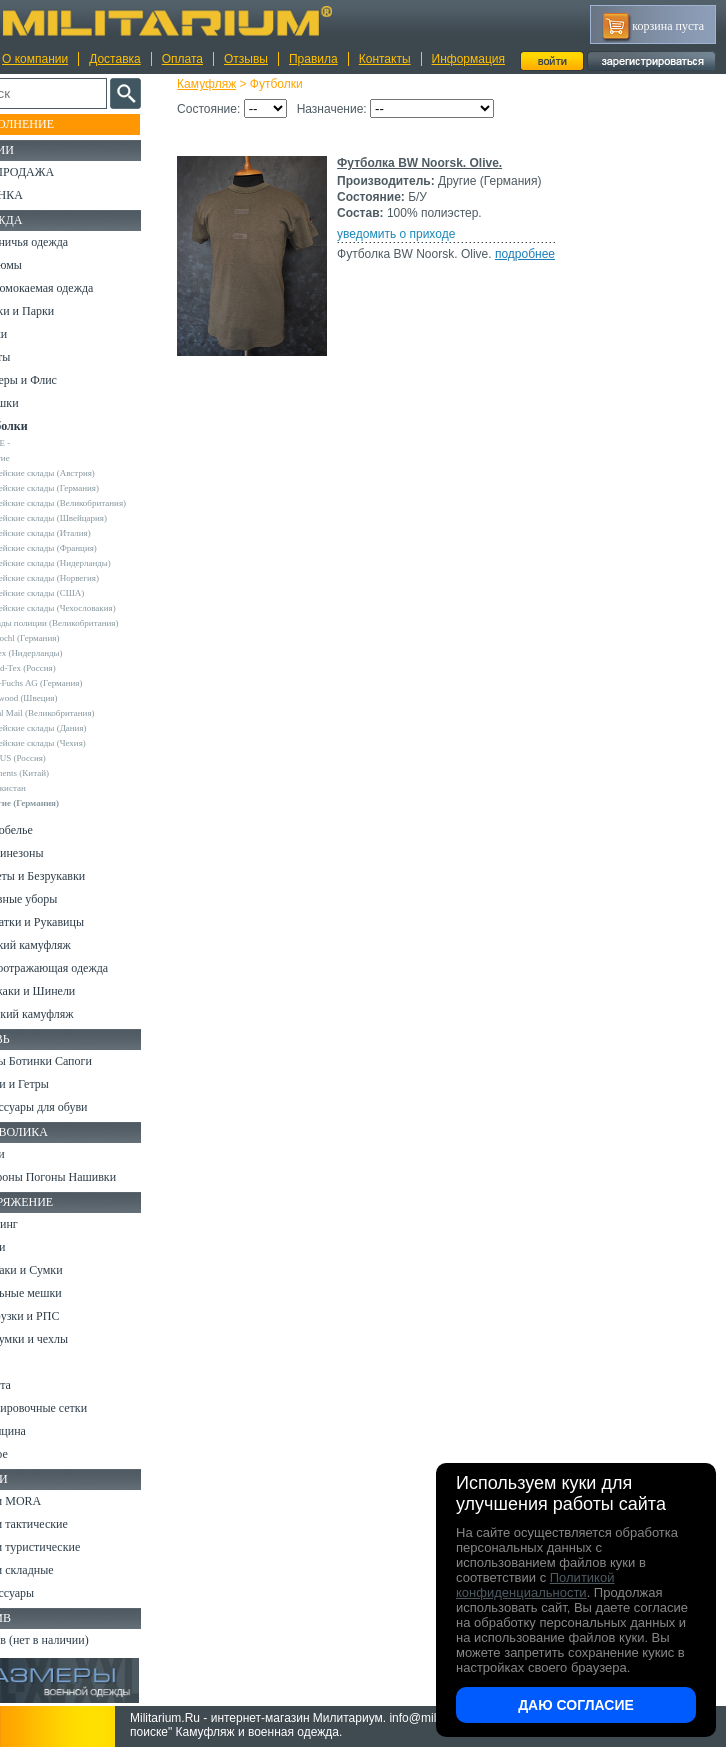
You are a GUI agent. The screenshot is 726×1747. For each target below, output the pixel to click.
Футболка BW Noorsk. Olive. (434, 163)
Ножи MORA (48, 1501)
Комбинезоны (49, 853)
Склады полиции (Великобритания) (91, 623)
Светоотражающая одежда (81, 968)
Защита (33, 1385)
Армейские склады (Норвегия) (81, 578)
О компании (35, 59)
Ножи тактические (61, 1524)
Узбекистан (45, 788)
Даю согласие (576, 1705)
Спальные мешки (58, 1293)
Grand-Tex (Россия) (60, 668)
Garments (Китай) (56, 773)
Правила (313, 59)
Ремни (30, 1247)
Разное (31, 1454)
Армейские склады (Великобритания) (95, 503)
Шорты (32, 357)
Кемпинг (36, 1224)
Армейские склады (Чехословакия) (90, 608)
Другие (37, 458)
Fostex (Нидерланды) (63, 653)
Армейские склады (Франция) (80, 548)
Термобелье (44, 830)
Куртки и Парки (54, 311)
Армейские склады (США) (74, 593)
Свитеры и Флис (56, 380)
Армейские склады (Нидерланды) (87, 563)
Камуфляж (221, 84)
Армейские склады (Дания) (75, 728)
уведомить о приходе (411, 234)
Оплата (182, 59)
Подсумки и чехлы (61, 1339)
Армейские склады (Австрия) (79, 473)
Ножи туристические (67, 1547)
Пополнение (53, 124)
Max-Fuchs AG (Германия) (73, 683)
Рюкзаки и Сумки (58, 1270)
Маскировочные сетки (71, 1408)
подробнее (540, 254)
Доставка (115, 59)
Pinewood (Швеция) (60, 698)
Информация (468, 59)
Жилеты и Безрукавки (70, 876)
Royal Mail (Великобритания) (79, 713)
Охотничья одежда (61, 242)
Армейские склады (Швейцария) (85, 518)
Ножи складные (54, 1570)
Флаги (30, 1154)
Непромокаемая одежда (74, 288)
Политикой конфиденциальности (535, 1585)
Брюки (31, 334)
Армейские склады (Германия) (81, 488)
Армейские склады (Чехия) (75, 743)
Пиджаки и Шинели (65, 991)
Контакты (385, 59)
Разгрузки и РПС (57, 1316)
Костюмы (38, 265)
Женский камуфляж (64, 1014)
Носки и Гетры (52, 1084)
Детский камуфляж (63, 945)
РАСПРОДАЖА (54, 172)
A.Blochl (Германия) (61, 638)
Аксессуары (44, 1593)
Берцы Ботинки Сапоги (73, 1061)
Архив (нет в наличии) (72, 1640)
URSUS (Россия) (55, 758)
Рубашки (36, 403)
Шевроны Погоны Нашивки (85, 1177)
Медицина (40, 1431)
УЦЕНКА (39, 195)
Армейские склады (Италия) (77, 533)
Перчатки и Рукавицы (69, 922)
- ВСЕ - (37, 443)
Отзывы (246, 59)
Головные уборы (56, 899)
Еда (23, 1362)
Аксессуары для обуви (71, 1107)
